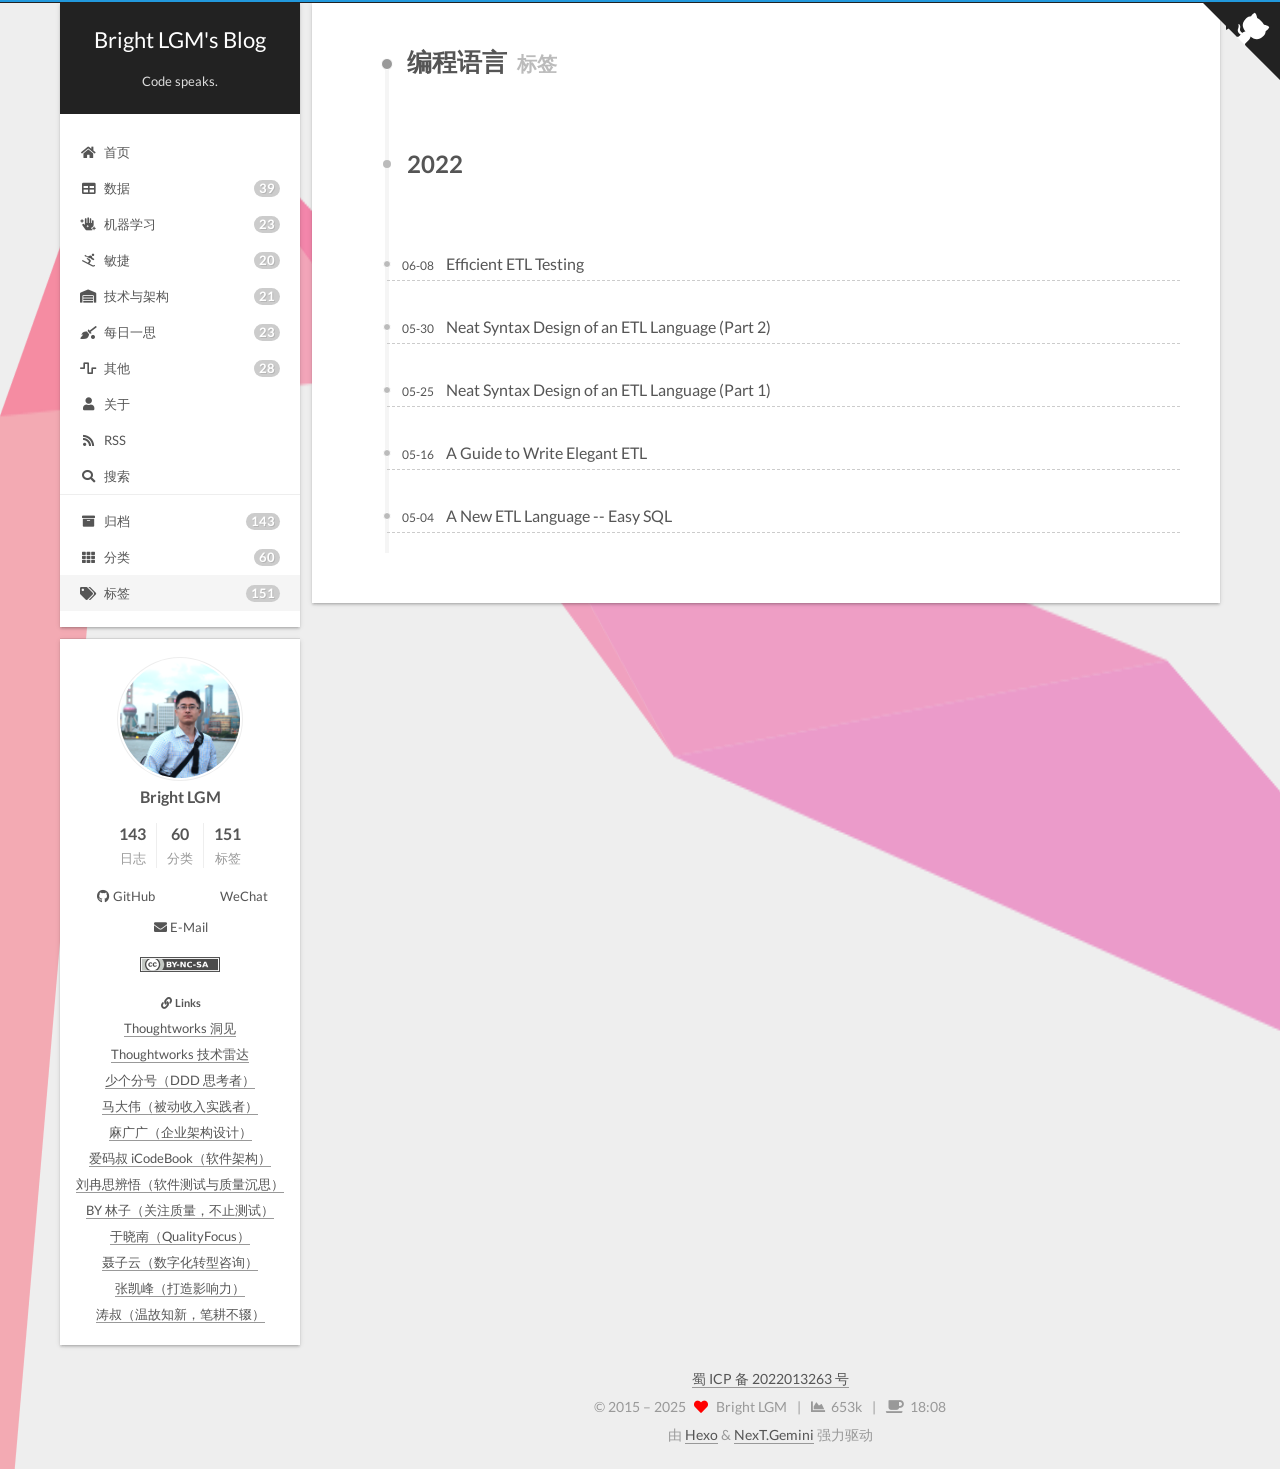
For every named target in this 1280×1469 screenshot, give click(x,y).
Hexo (701, 1434)
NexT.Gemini (774, 1434)
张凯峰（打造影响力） (180, 1288)
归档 (180, 521)
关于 (105, 404)
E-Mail (180, 927)
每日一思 (180, 332)
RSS (103, 440)
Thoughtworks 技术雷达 (180, 1054)
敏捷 (180, 260)
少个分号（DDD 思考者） (180, 1080)
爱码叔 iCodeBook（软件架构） (180, 1158)
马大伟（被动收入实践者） (180, 1106)
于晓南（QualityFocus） (180, 1236)
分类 (180, 557)
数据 (180, 188)
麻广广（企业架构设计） (180, 1132)
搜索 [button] (105, 476)
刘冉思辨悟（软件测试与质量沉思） (180, 1184)
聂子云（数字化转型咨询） (180, 1262)
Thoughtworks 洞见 (180, 1028)
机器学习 (180, 224)
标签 (180, 593)
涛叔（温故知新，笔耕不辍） (180, 1314)
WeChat (244, 896)
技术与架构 (180, 296)
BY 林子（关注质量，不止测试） (180, 1210)
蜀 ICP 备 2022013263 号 (770, 1378)
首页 (105, 152)
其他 (180, 368)
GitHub (125, 896)
